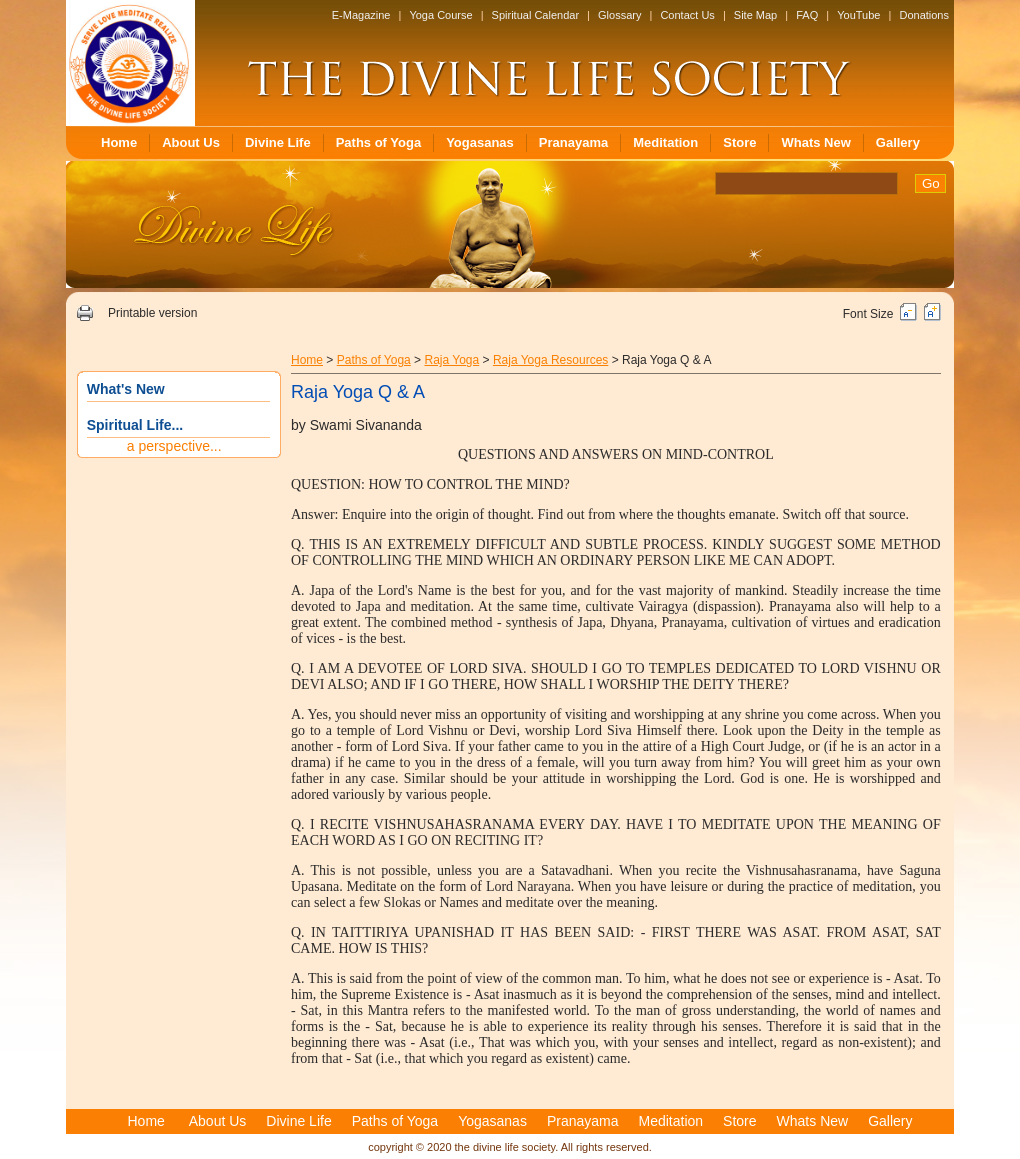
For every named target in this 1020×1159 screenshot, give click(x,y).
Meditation (665, 142)
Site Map (755, 15)
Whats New (815, 142)
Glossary (619, 15)
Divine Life (278, 142)
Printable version (152, 313)
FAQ (807, 15)
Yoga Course (440, 15)
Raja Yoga (451, 360)
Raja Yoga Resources (550, 360)
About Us (191, 142)
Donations (924, 15)
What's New (126, 389)
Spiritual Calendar (535, 15)
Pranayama (573, 142)
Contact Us (687, 15)
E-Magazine (361, 15)
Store (739, 142)
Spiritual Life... (135, 425)
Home (119, 142)
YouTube (858, 15)
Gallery (898, 142)
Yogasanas (480, 142)
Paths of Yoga (378, 142)
